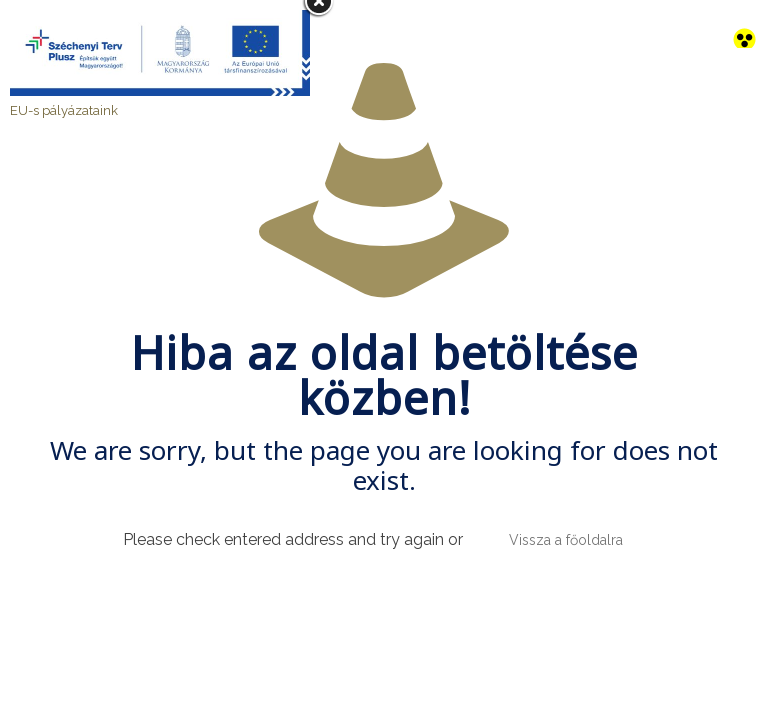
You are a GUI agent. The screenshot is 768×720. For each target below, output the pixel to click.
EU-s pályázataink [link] (64, 110)
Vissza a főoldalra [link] (566, 540)
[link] (744, 24)
